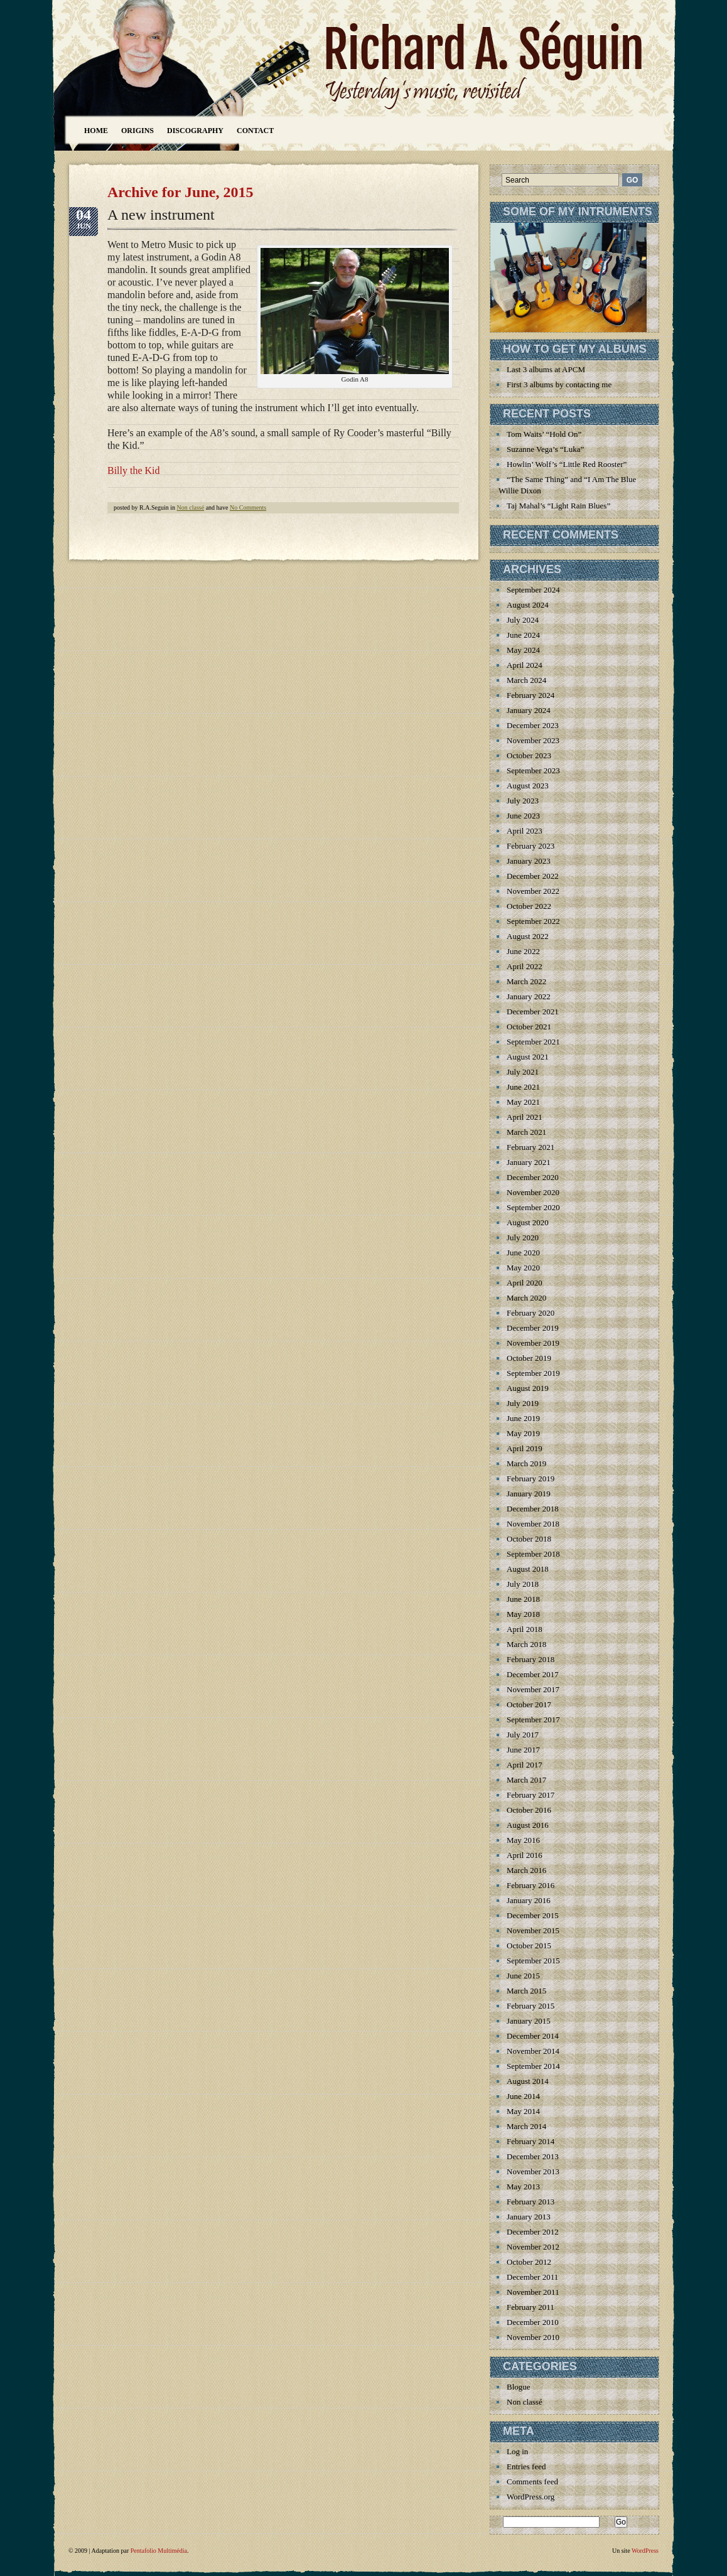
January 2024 (529, 710)
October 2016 (529, 1810)
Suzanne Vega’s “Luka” (545, 449)
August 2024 (528, 604)
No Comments (248, 507)
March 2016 (526, 1870)
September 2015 (533, 1960)
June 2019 (523, 1418)
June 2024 (523, 635)
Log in (517, 2451)
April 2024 (524, 665)
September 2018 (533, 1554)
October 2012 (529, 2262)
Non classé (191, 507)
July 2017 (523, 1734)
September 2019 (533, 1373)
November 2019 (533, 1343)
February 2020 (530, 1313)
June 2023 (523, 815)
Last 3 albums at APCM (546, 369)
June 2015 (523, 1975)
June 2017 (523, 1749)
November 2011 (533, 2292)
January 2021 (529, 1162)
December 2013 (533, 2156)
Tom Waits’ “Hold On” (544, 434)
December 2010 (533, 2322)
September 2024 (533, 589)
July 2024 (523, 620)
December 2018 (533, 1508)
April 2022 (524, 966)
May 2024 (523, 650)
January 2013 (529, 2216)
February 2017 (530, 1795)
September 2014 (533, 2066)
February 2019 (530, 1478)
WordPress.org (530, 2496)
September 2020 (533, 1207)
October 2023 (529, 755)
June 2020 (523, 1252)
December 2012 (533, 2231)
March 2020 (526, 1297)
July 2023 (523, 800)
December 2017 (533, 1674)
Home (96, 130)
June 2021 (523, 1087)
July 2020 (523, 1237)
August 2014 (528, 2081)
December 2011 (532, 2277)
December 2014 (533, 2036)
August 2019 (528, 1388)
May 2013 (523, 2186)
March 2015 (526, 1990)
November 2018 (533, 1523)
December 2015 (533, 1915)
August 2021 (528, 1056)
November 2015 (533, 1930)
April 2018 (524, 1629)
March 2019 (526, 1463)
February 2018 (530, 1659)
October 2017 (529, 1704)
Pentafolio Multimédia (159, 2550)
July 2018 (523, 1584)
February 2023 (530, 846)
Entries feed (526, 2466)
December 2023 (533, 725)
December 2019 (533, 1328)
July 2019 (523, 1403)
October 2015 (529, 1945)
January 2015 (529, 2021)
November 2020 (533, 1192)
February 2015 (530, 2005)
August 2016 (528, 1825)
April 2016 (524, 1855)
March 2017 (526, 1779)
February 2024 (530, 695)
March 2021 (526, 1132)
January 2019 (529, 1493)
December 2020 (533, 1177)
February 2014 (530, 2141)
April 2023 (524, 830)
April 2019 (524, 1448)
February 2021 (530, 1147)
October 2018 (529, 1538)
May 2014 (523, 2111)
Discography (195, 130)
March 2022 (526, 981)
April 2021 (524, 1117)
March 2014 (526, 2126)
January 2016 (529, 1900)
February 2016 (530, 1885)
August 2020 (528, 1222)
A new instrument (161, 215)
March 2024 (526, 680)
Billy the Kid (133, 470)
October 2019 (529, 1358)
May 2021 (523, 1102)
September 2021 (533, 1041)
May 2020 (523, 1267)
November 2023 (533, 740)
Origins (137, 130)
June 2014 (523, 2096)
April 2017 (524, 1764)
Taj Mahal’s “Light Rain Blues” (558, 505)
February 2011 (530, 2307)
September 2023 (533, 770)
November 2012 (533, 2246)
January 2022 (529, 996)
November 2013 (533, 2171)
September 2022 (533, 921)
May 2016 (523, 1840)
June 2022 (523, 951)
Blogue (518, 2386)
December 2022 (533, 876)
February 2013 (530, 2201)
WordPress (645, 2550)
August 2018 (528, 1569)
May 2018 (523, 1614)
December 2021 (533, 1011)
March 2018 (526, 1644)
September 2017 (533, 1719)
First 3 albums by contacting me (559, 384)
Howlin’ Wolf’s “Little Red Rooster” (567, 464)
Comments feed (532, 2481)
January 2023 (529, 861)
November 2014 (533, 2051)
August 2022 (528, 936)
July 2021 (523, 1071)
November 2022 (533, 891)
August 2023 (528, 785)
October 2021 (529, 1026)
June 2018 (523, 1599)
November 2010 (533, 2337)
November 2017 (533, 1689)
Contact (255, 130)
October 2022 (529, 906)
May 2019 (523, 1433)
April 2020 (524, 1282)
